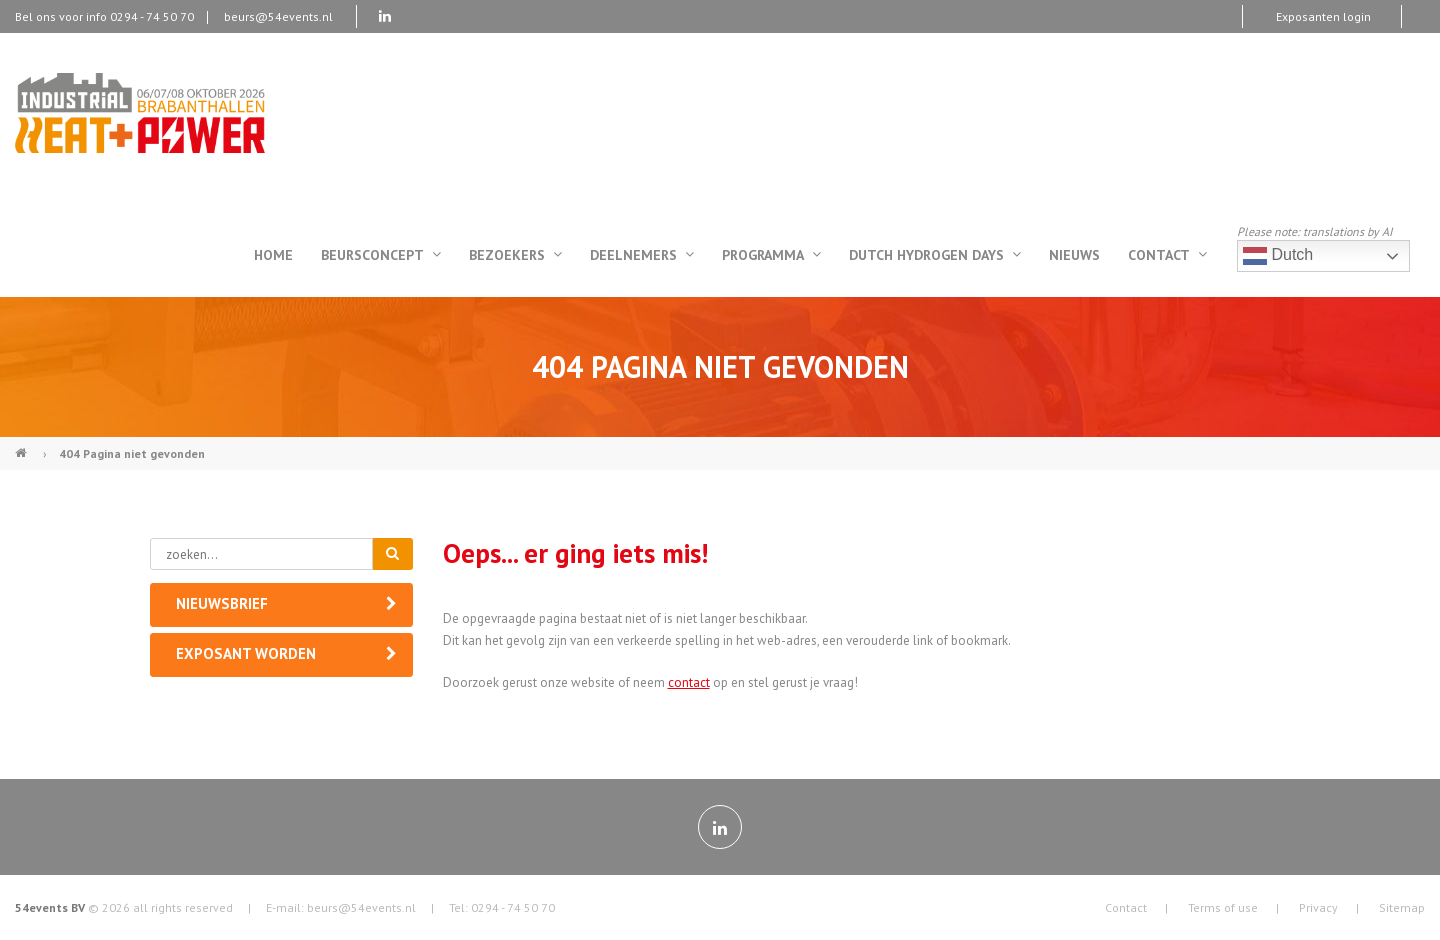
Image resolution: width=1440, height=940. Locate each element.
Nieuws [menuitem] (1074, 255)
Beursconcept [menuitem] (381, 255)
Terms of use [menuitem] (1223, 907)
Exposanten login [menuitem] (1323, 16)
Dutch (1278, 256)
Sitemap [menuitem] (1402, 907)
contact (689, 682)
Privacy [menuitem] (1318, 907)
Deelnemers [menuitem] (642, 255)
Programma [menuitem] (771, 255)
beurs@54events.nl (278, 16)
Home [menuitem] (273, 255)
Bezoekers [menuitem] (515, 255)
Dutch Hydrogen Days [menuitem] (935, 255)
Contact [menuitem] (1167, 255)
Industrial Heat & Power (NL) (23, 445)
